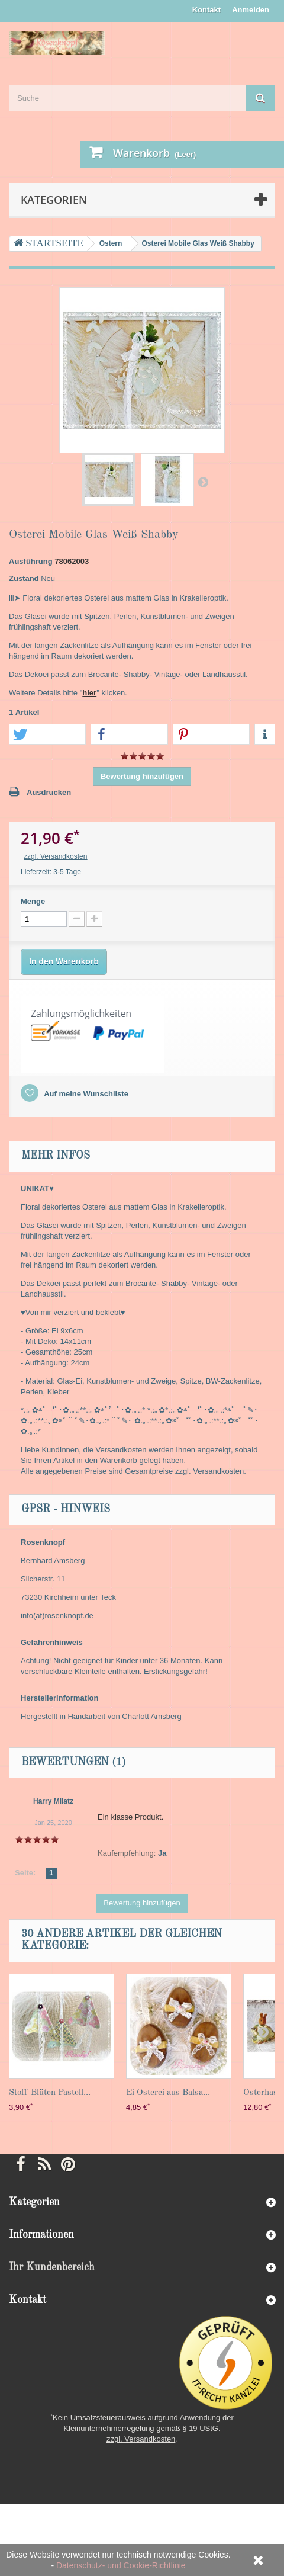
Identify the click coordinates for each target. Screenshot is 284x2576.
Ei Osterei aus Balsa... (168, 2093)
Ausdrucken (49, 792)
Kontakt (206, 9)
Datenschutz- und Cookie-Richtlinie (121, 2565)
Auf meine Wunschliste (85, 1093)
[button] (47, 734)
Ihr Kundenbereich (52, 2267)
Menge (33, 901)
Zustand (24, 578)
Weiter (203, 481)
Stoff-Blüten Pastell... (50, 2093)
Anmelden (250, 9)
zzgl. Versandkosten (55, 856)
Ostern (110, 243)
